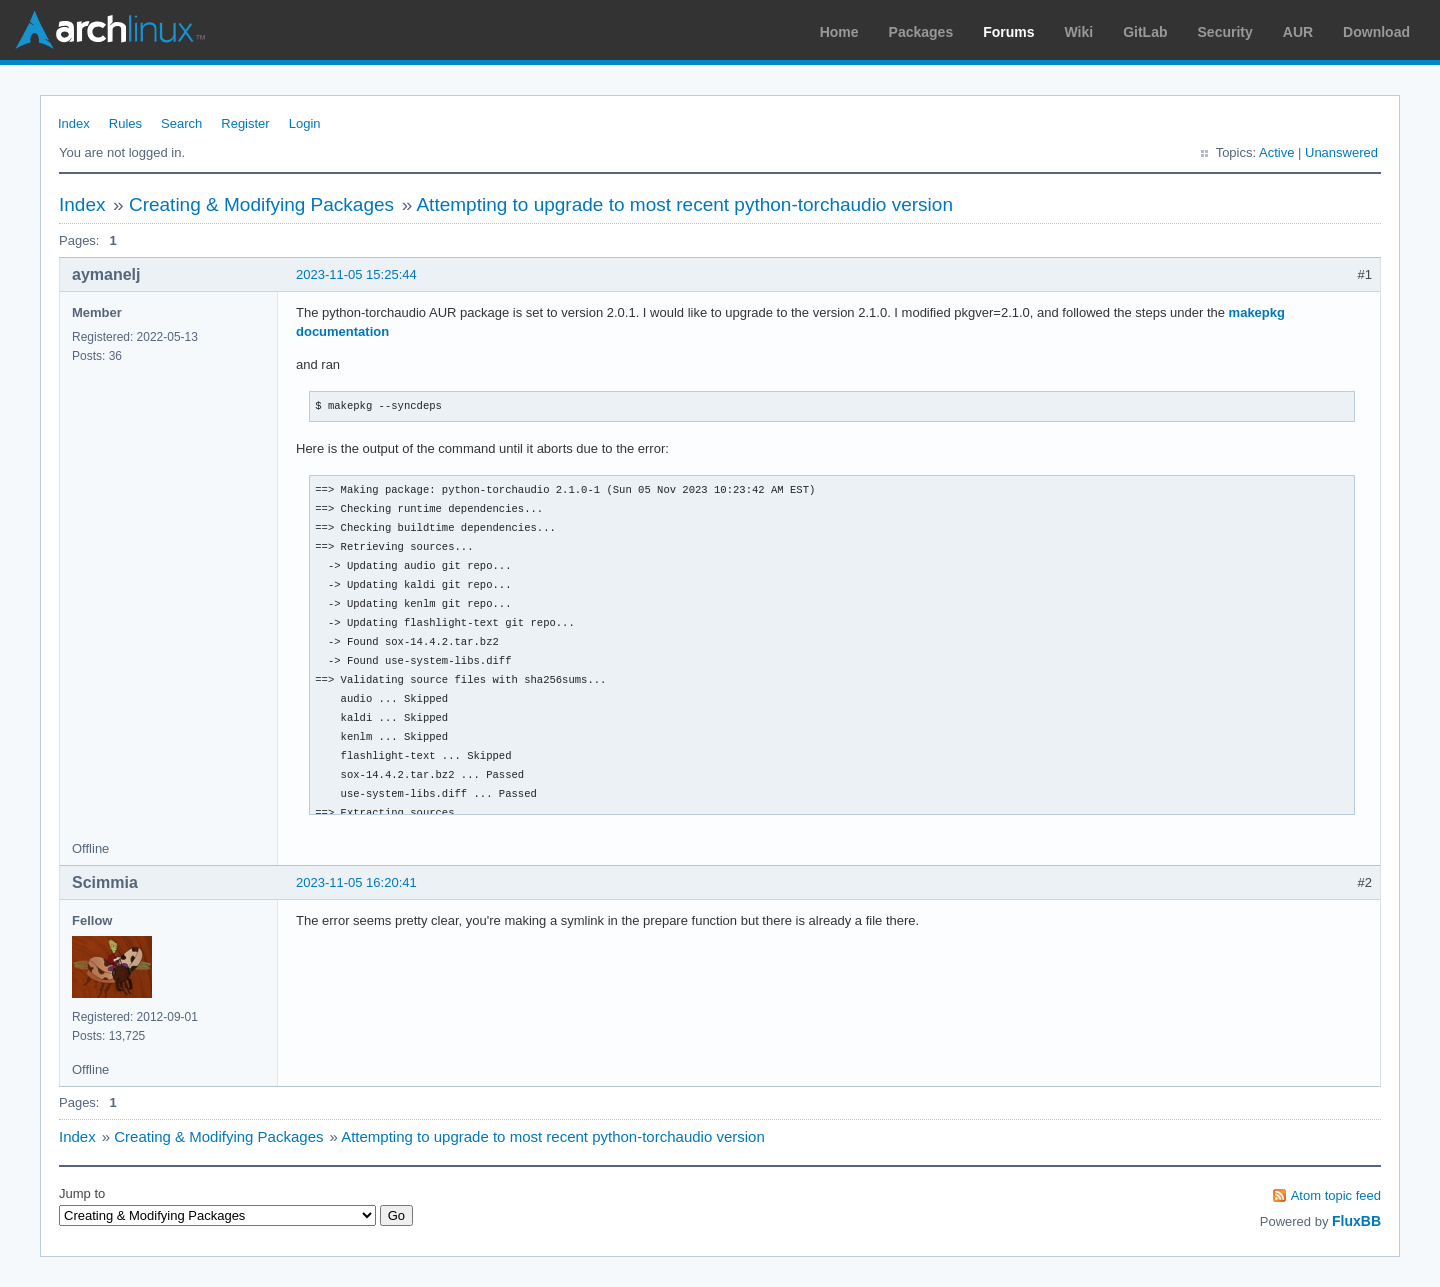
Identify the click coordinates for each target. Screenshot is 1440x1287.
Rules (125, 123)
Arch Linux (110, 30)
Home (839, 32)
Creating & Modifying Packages (261, 204)
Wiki (1079, 32)
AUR (1298, 32)
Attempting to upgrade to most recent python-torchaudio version (684, 204)
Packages (921, 32)
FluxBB (1356, 1221)
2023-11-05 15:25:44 (356, 274)
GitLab (1145, 32)
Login (305, 123)
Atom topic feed (1336, 1195)
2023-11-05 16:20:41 (356, 882)
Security (1225, 32)
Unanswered (1341, 152)
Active (1276, 152)
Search (181, 123)
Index (74, 123)
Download (1376, 32)
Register (245, 123)
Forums (1008, 32)
